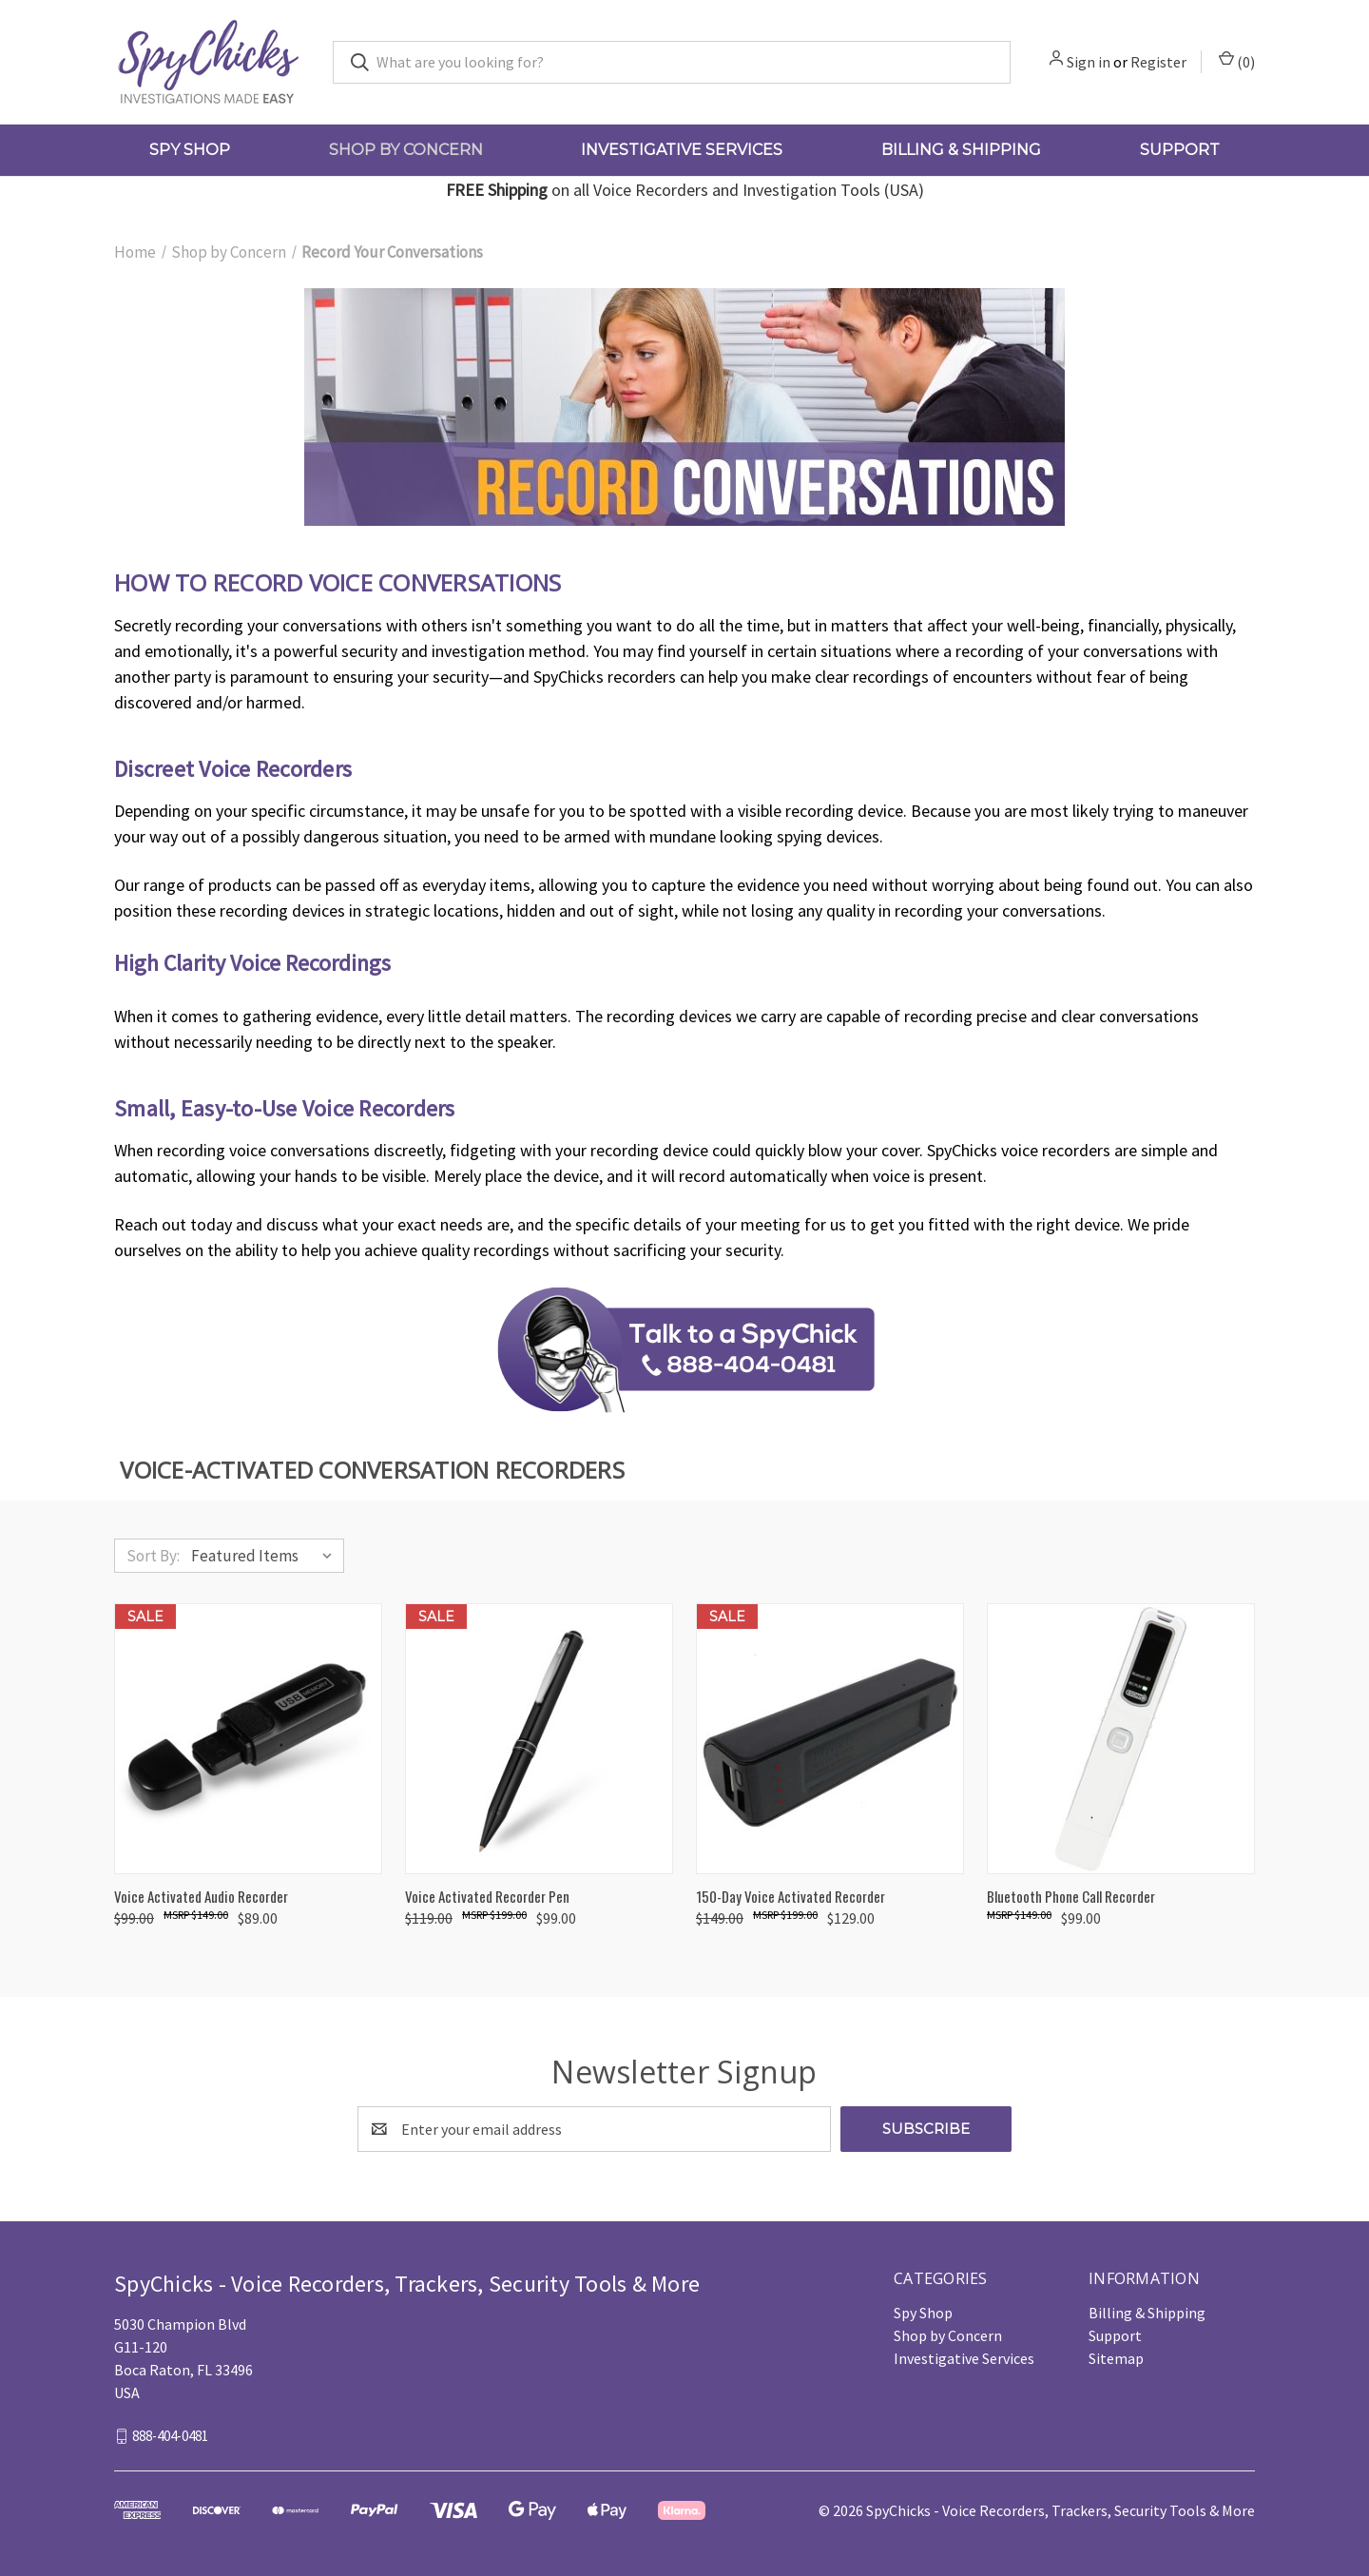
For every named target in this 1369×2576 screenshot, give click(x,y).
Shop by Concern (406, 150)
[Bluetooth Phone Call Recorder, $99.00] (1121, 1738)
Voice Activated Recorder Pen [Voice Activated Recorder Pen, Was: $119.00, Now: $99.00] (487, 1896)
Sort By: (153, 1555)
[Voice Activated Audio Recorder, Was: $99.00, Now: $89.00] (248, 1738)
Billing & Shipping (961, 150)
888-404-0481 (170, 2436)
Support (1180, 150)
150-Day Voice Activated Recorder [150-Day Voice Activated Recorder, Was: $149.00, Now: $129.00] (790, 1896)
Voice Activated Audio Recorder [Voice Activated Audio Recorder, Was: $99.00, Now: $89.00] (201, 1896)
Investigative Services (681, 150)
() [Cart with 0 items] (1237, 60)
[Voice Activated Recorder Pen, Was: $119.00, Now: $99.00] (539, 1738)
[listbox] (265, 1556)
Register (1158, 61)
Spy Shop (189, 150)
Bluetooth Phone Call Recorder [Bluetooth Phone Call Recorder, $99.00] (1071, 1896)
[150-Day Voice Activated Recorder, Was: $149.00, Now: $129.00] (830, 1738)
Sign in (1088, 61)
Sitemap (1116, 2358)
